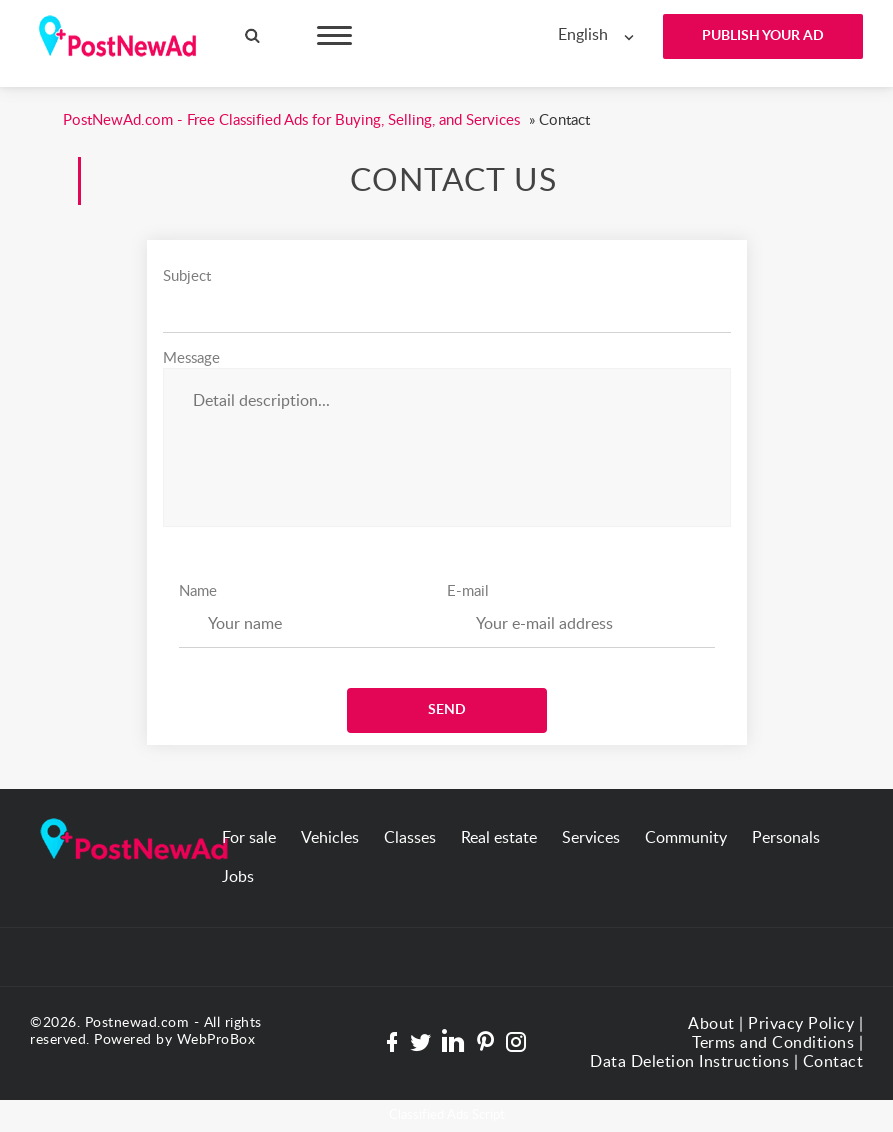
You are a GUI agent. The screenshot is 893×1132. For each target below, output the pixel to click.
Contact (833, 1062)
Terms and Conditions (773, 1043)
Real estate (499, 838)
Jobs (238, 877)
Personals (786, 838)
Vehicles (330, 838)
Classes (410, 838)
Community (686, 838)
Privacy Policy (801, 1024)
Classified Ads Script (447, 1115)
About (711, 1024)
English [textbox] (583, 35)
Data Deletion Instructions (689, 1062)
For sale (249, 838)
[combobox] (600, 35)
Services (591, 838)
